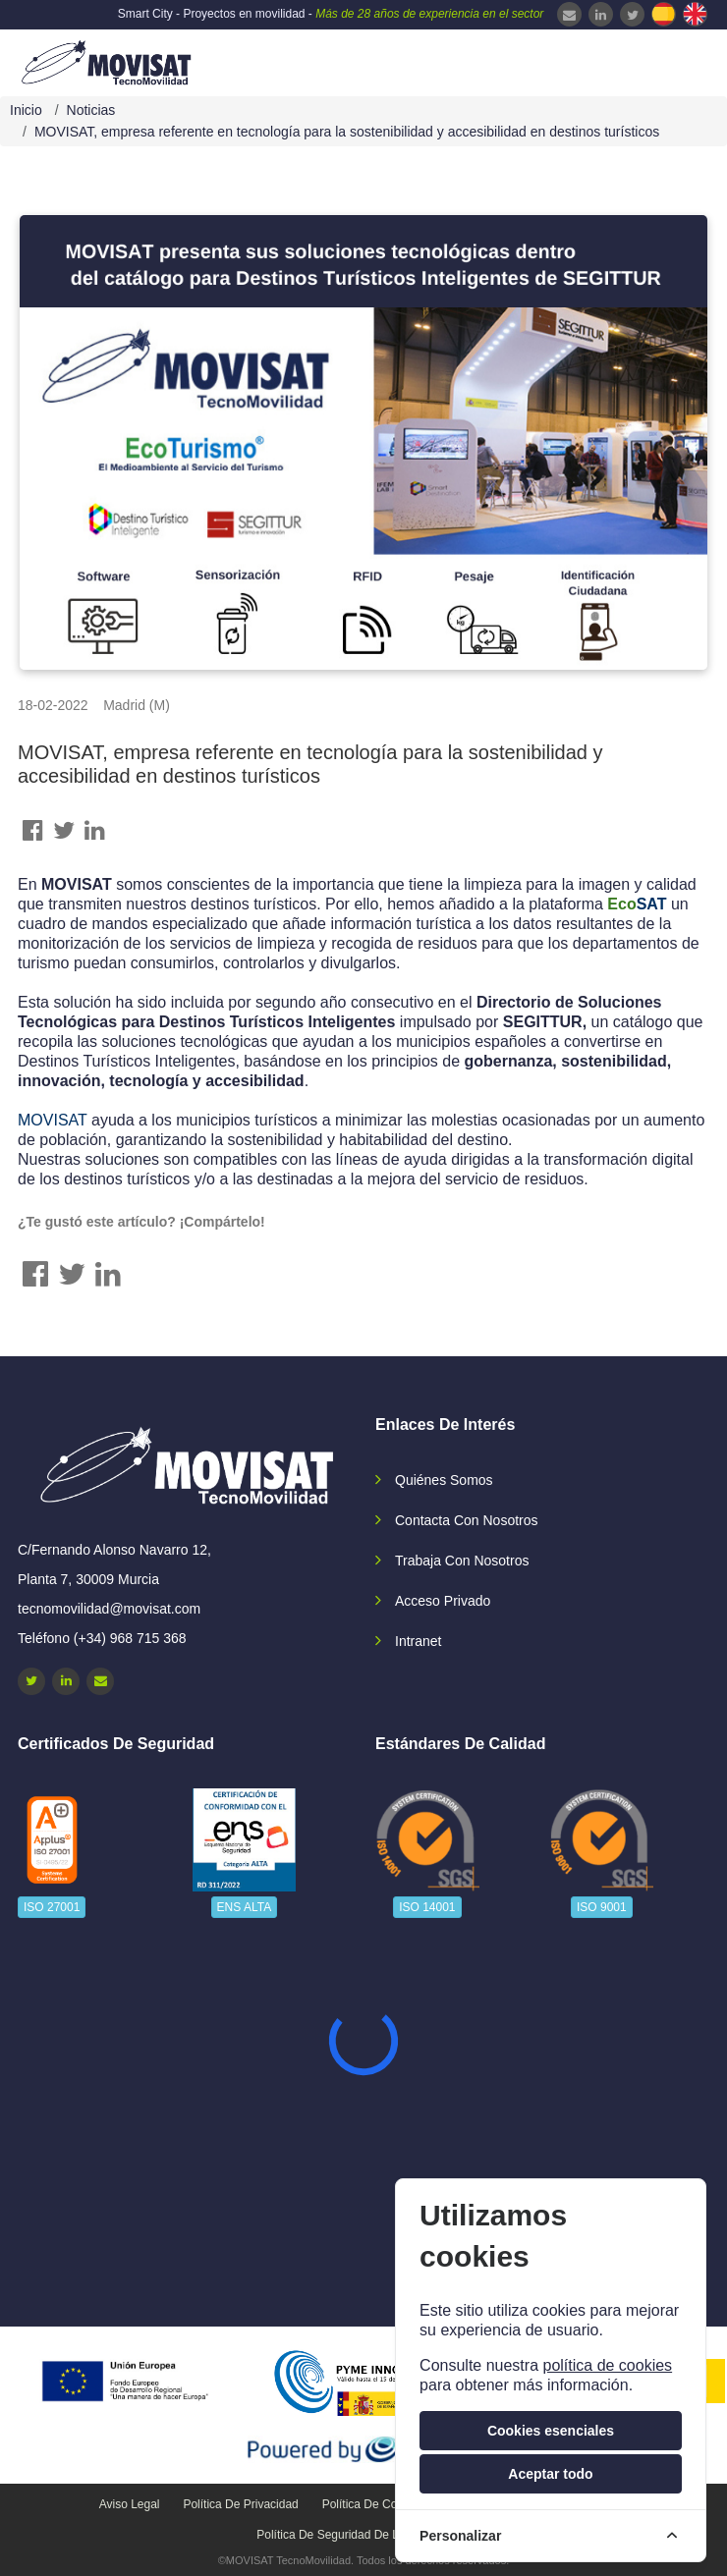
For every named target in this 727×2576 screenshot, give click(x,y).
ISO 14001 (427, 1907)
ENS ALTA (244, 1907)
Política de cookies (373, 2504)
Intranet (418, 1641)
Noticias (91, 110)
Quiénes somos (444, 1480)
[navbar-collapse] (673, 61)
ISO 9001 (602, 1907)
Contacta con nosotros (466, 1520)
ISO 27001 (52, 1907)
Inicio (26, 110)
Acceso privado (442, 1601)
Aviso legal (129, 2504)
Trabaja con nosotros (462, 1560)
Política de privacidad (240, 2504)
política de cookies (607, 2365)
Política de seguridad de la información (363, 2535)
